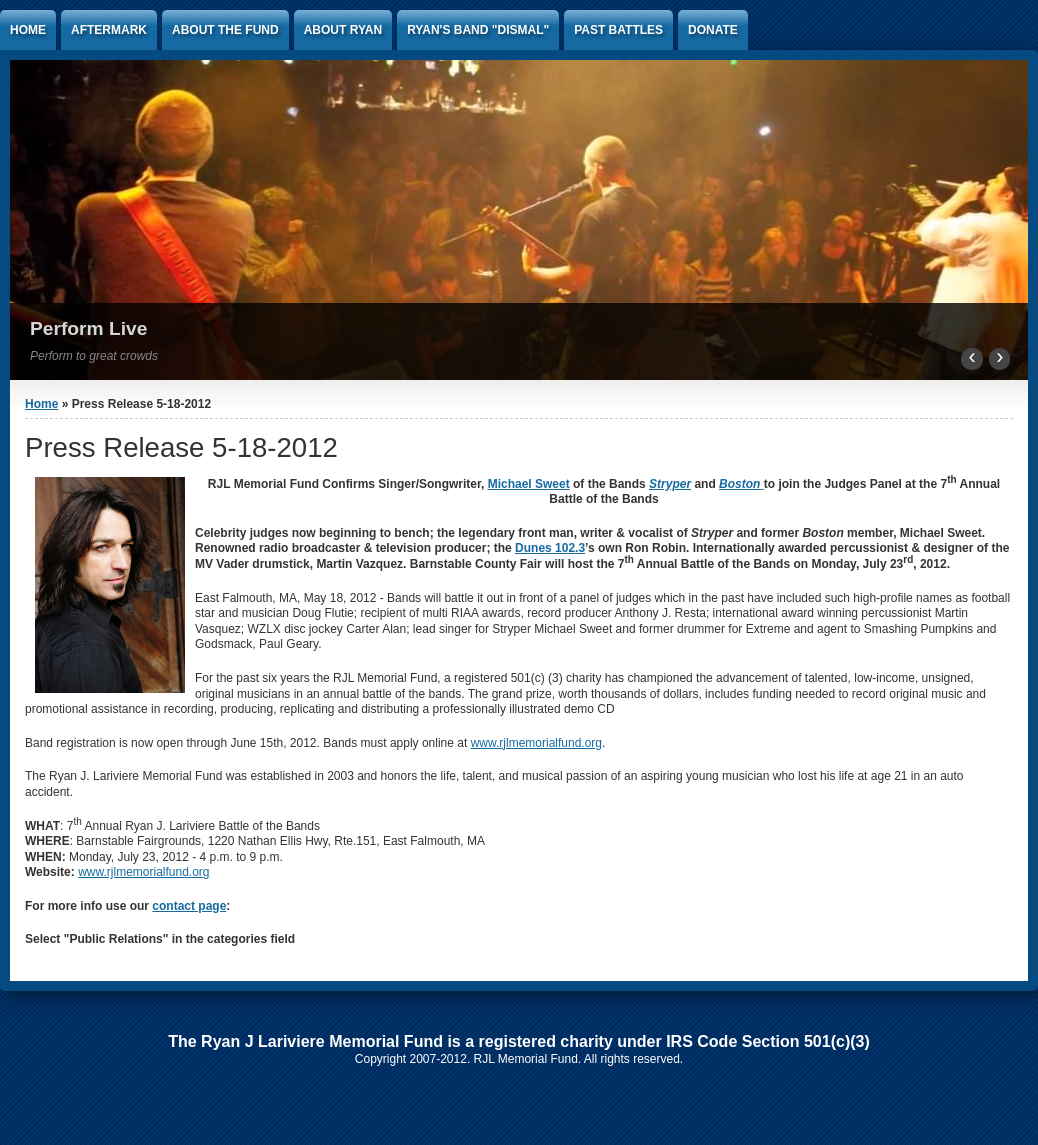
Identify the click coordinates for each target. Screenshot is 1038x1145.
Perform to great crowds (94, 356)
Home (28, 30)
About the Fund (225, 30)
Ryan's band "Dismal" (478, 30)
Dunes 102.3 (550, 548)
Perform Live (88, 328)
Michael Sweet (529, 484)
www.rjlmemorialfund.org (143, 872)
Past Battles (618, 30)
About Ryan (343, 30)
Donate (713, 30)
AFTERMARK (109, 30)
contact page (189, 906)
